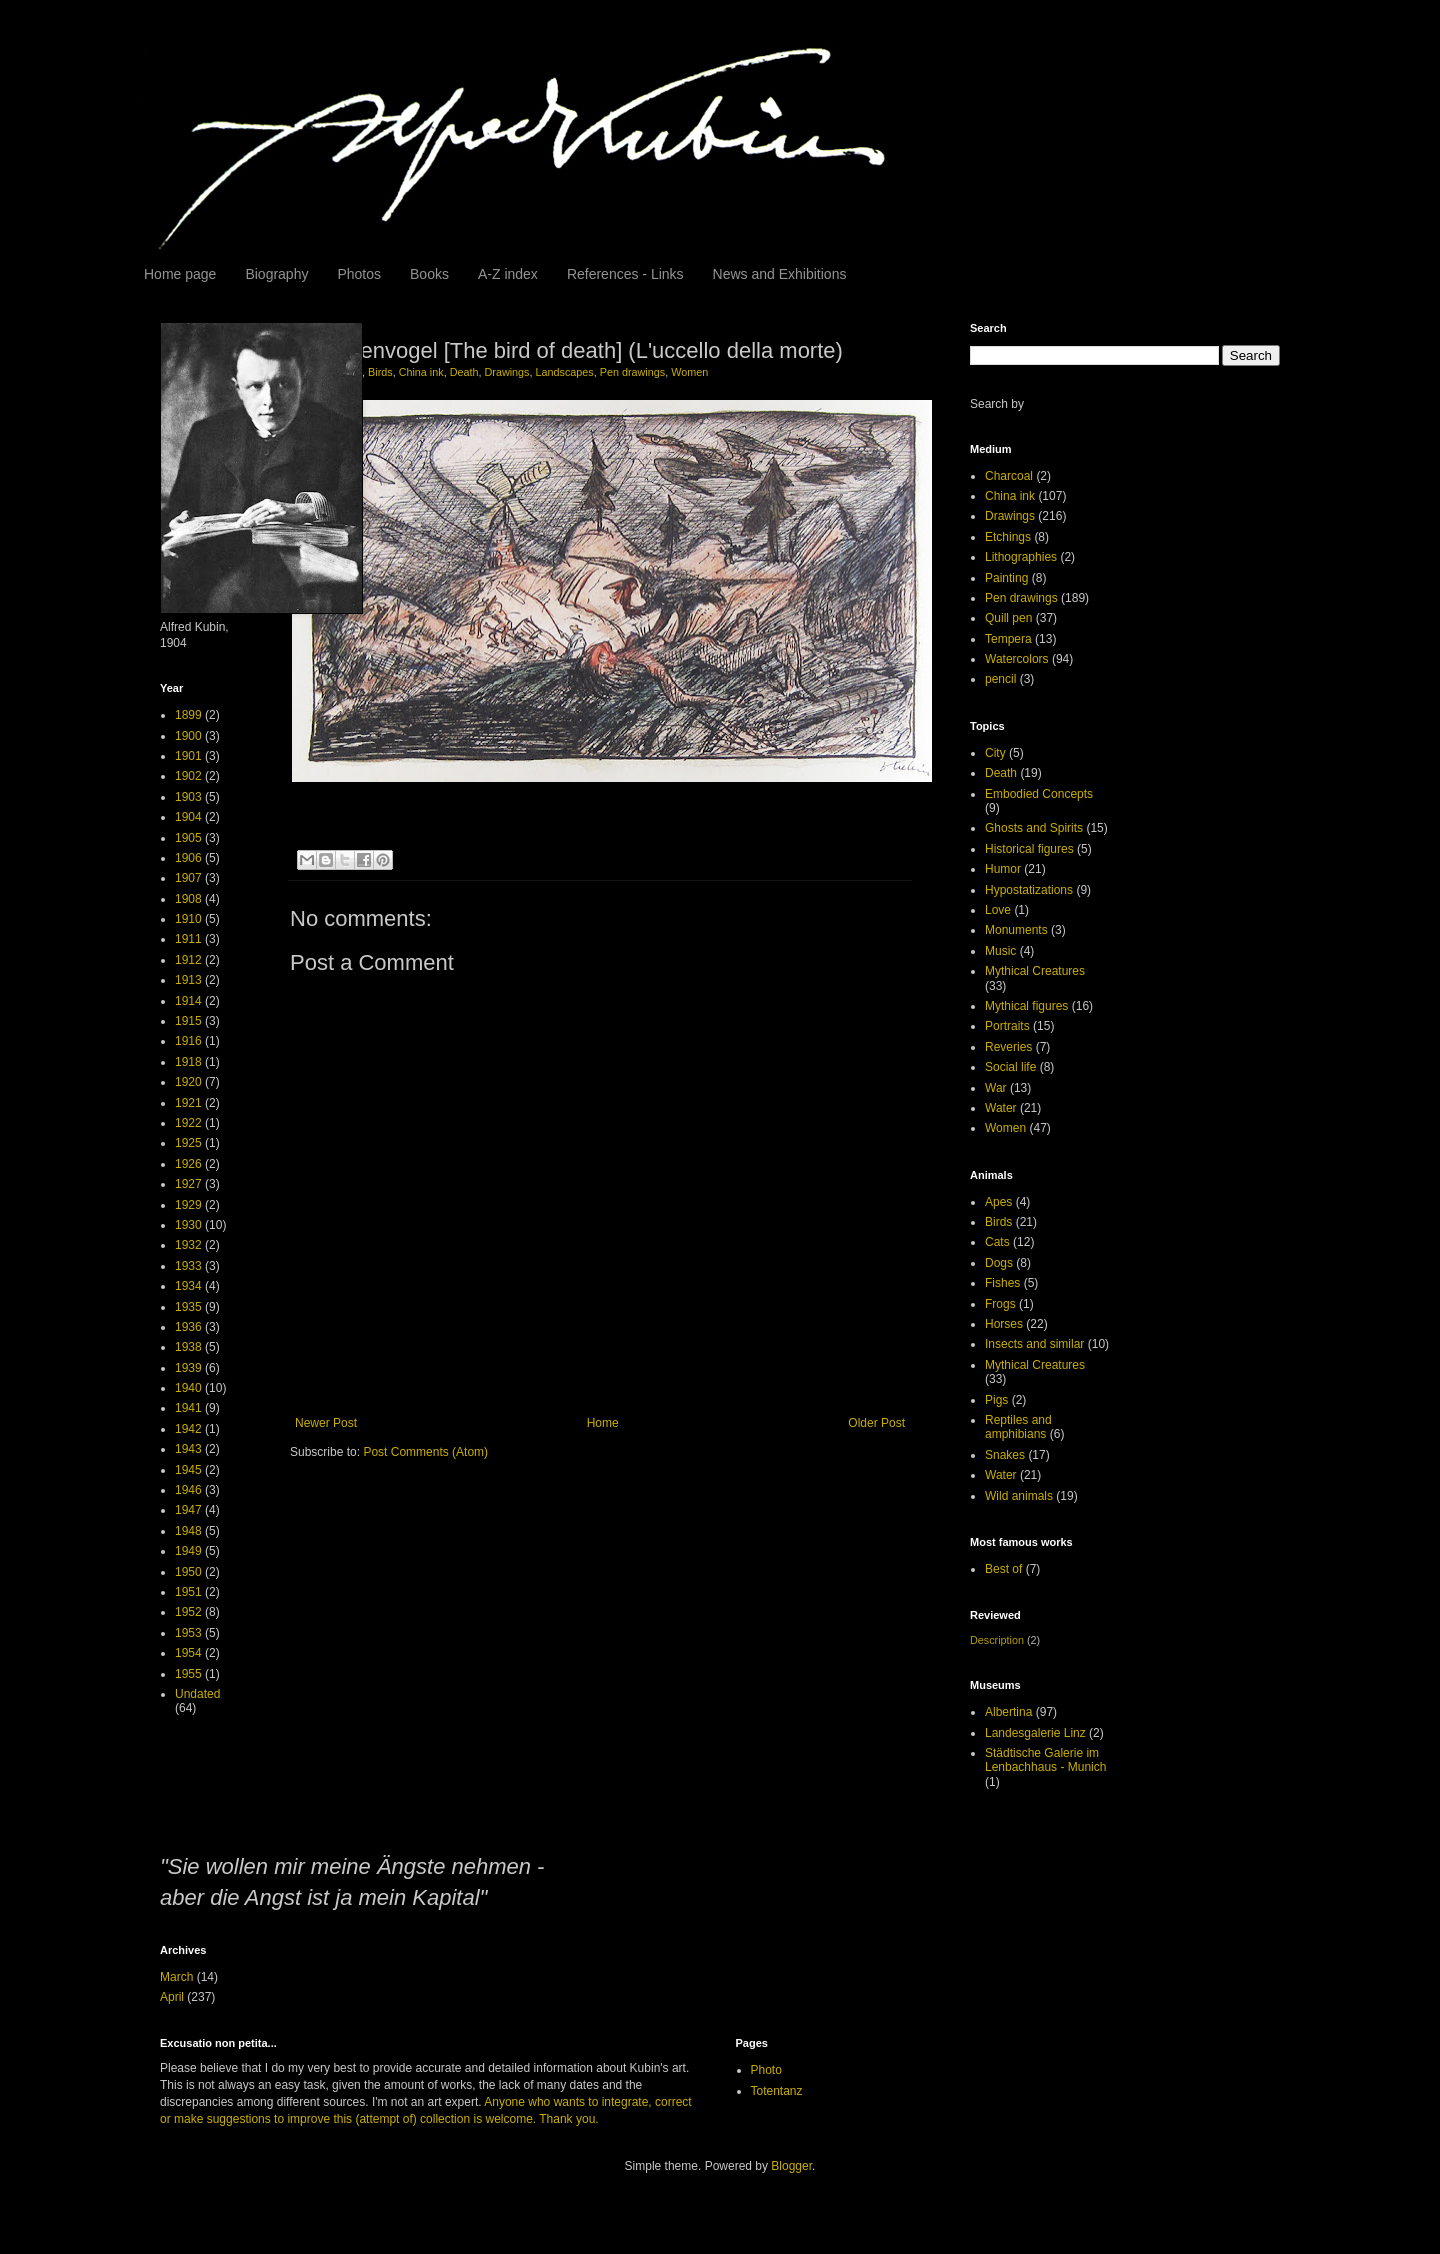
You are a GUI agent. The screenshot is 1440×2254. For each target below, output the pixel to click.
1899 (188, 715)
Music (1000, 951)
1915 (188, 1021)
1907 (188, 878)
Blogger (791, 2166)
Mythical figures (1026, 1006)
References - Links (625, 274)
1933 (188, 1266)
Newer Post (326, 1423)
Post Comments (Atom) (425, 1452)
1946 (188, 1490)
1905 (188, 838)
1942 (188, 1429)
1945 (188, 1470)
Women (689, 372)
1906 (188, 858)
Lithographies (1021, 557)
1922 (188, 1123)
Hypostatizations (1029, 890)
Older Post (876, 1423)
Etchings (1008, 537)
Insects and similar (1034, 1344)
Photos (359, 274)
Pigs (996, 1400)
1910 (188, 919)
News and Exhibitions (780, 274)
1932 (188, 1245)
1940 (188, 1388)
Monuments (1016, 930)
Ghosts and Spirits (1034, 828)
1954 (188, 1653)
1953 (188, 1633)
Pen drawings (632, 372)
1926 (188, 1164)
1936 (188, 1327)
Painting (1006, 578)
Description (997, 1640)
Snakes (1005, 1455)
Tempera (1008, 639)
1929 (188, 1205)
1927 (188, 1184)
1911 (188, 939)
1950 (188, 1572)
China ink (421, 372)
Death (464, 372)
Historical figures (1029, 849)
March (176, 1977)
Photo (766, 2070)
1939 (188, 1368)
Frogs (1000, 1304)
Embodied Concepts (1039, 794)
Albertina (1008, 1712)
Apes (998, 1202)
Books (429, 274)
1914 (188, 1001)
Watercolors (1017, 659)
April (172, 1997)
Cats (997, 1242)
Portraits (1007, 1026)
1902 (188, 776)
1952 (188, 1612)
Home (603, 1423)
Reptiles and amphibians (1018, 1427)
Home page (180, 274)
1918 (188, 1062)
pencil (1000, 679)
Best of (1003, 1569)
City (995, 753)
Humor (1003, 869)
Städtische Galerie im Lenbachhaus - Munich (1045, 1760)
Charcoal (1009, 476)
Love (998, 910)
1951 (188, 1592)
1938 (188, 1347)
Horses (1004, 1324)
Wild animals (1019, 1496)
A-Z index (508, 274)
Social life (1010, 1067)
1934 (188, 1286)
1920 (188, 1082)
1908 (188, 899)
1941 (188, 1408)
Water (1001, 1108)
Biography (276, 274)
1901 (188, 756)
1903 (188, 797)
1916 (188, 1041)
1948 (188, 1531)
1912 (188, 960)
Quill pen (1008, 618)
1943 (188, 1449)
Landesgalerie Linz (1035, 1733)
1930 (188, 1225)
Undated (197, 1694)
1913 (188, 980)
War (996, 1088)
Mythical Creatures (1035, 971)
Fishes (1002, 1283)
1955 (188, 1674)
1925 (188, 1143)
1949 (188, 1551)
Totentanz (777, 2091)
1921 (188, 1103)
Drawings (506, 372)
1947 (188, 1510)
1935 (188, 1307)
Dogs (999, 1263)
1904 (188, 817)
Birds (380, 372)
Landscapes (565, 372)
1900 (188, 736)
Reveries (1008, 1047)
